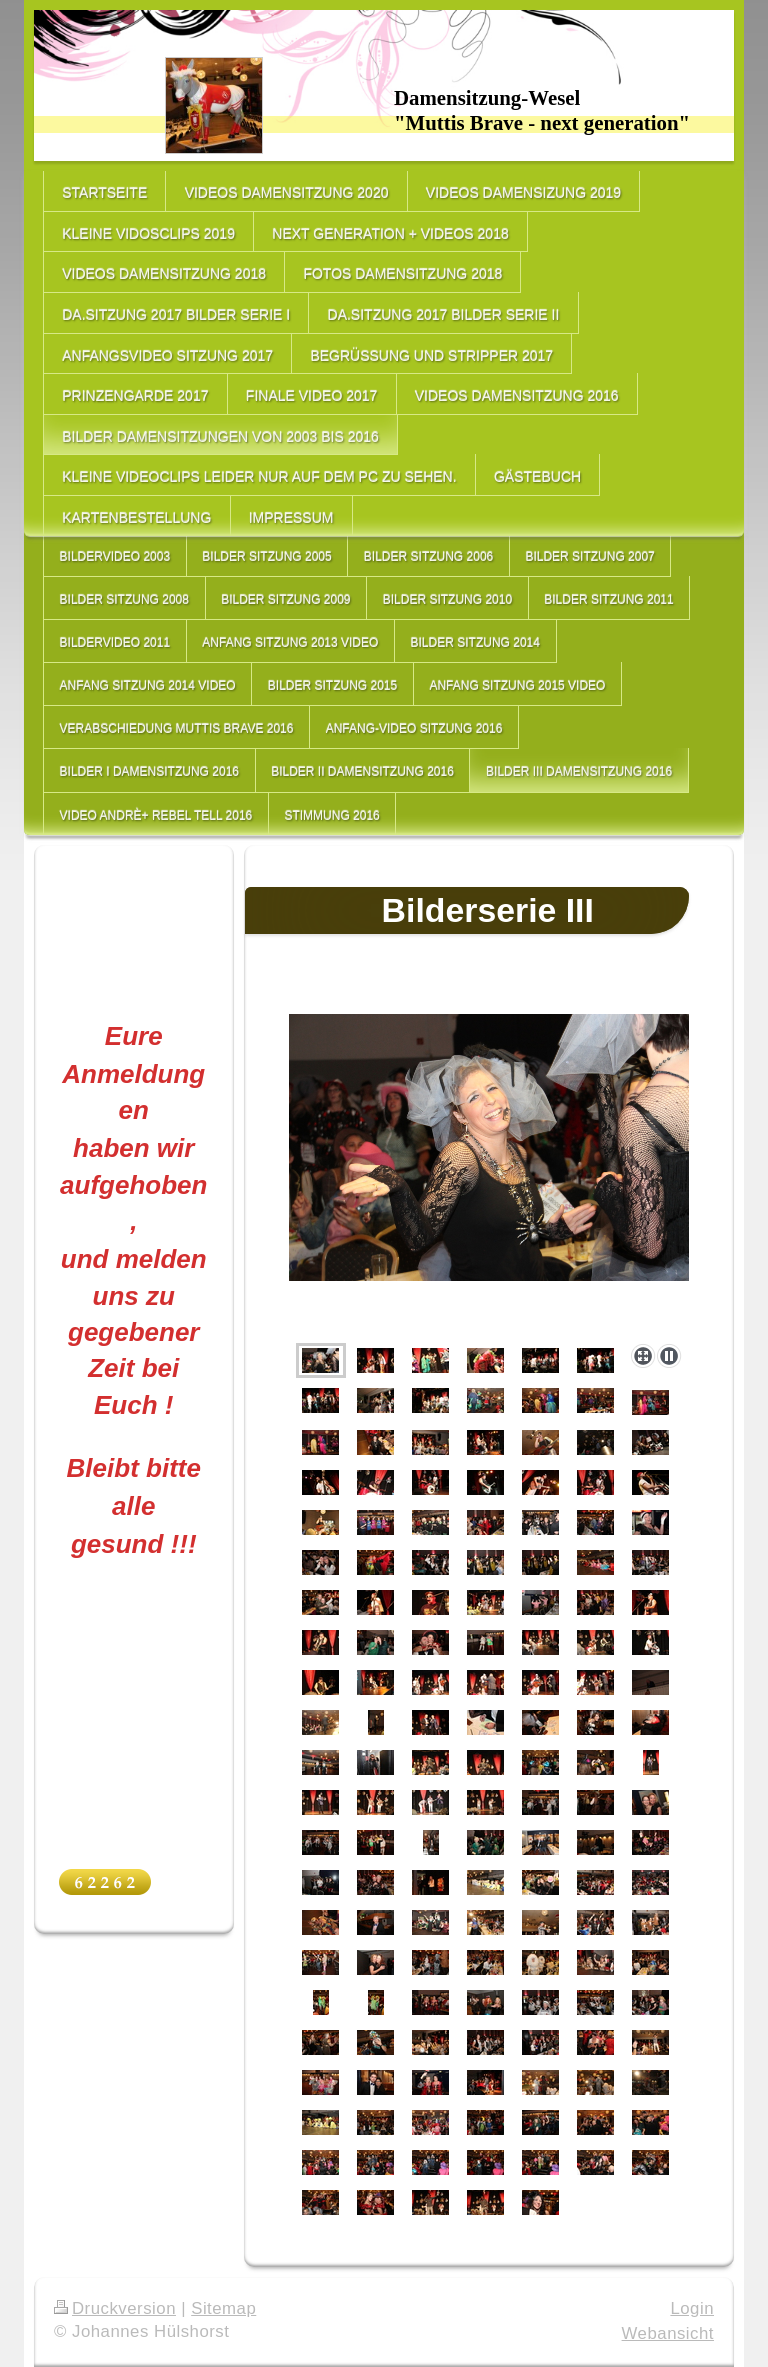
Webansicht (668, 2333)
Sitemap (223, 2308)
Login (692, 2308)
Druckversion (115, 2308)
